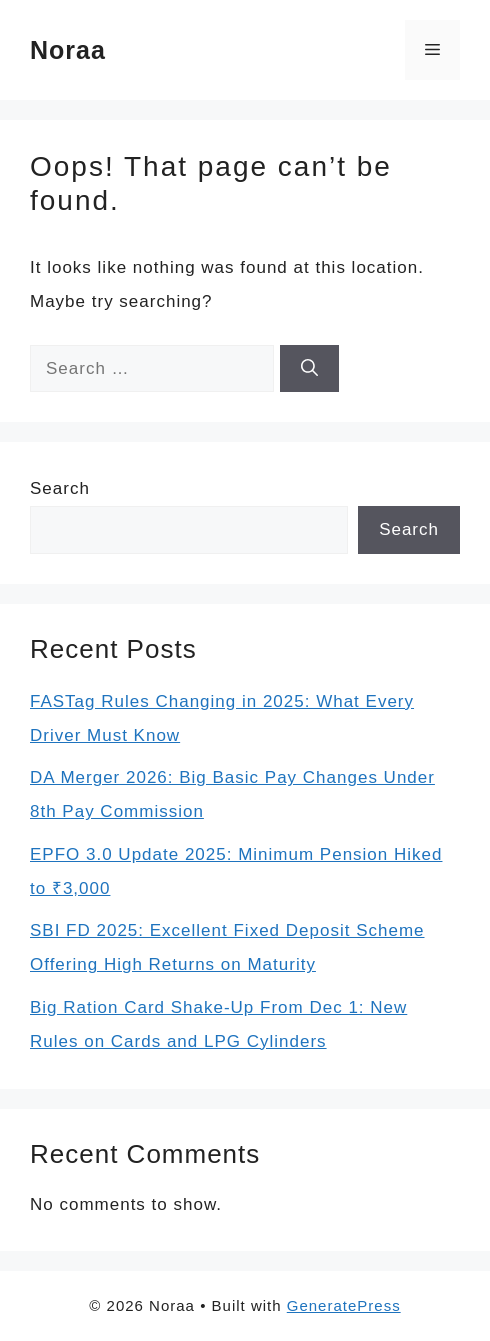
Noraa (68, 50)
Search (60, 488)
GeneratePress (344, 1305)
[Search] (309, 369)
